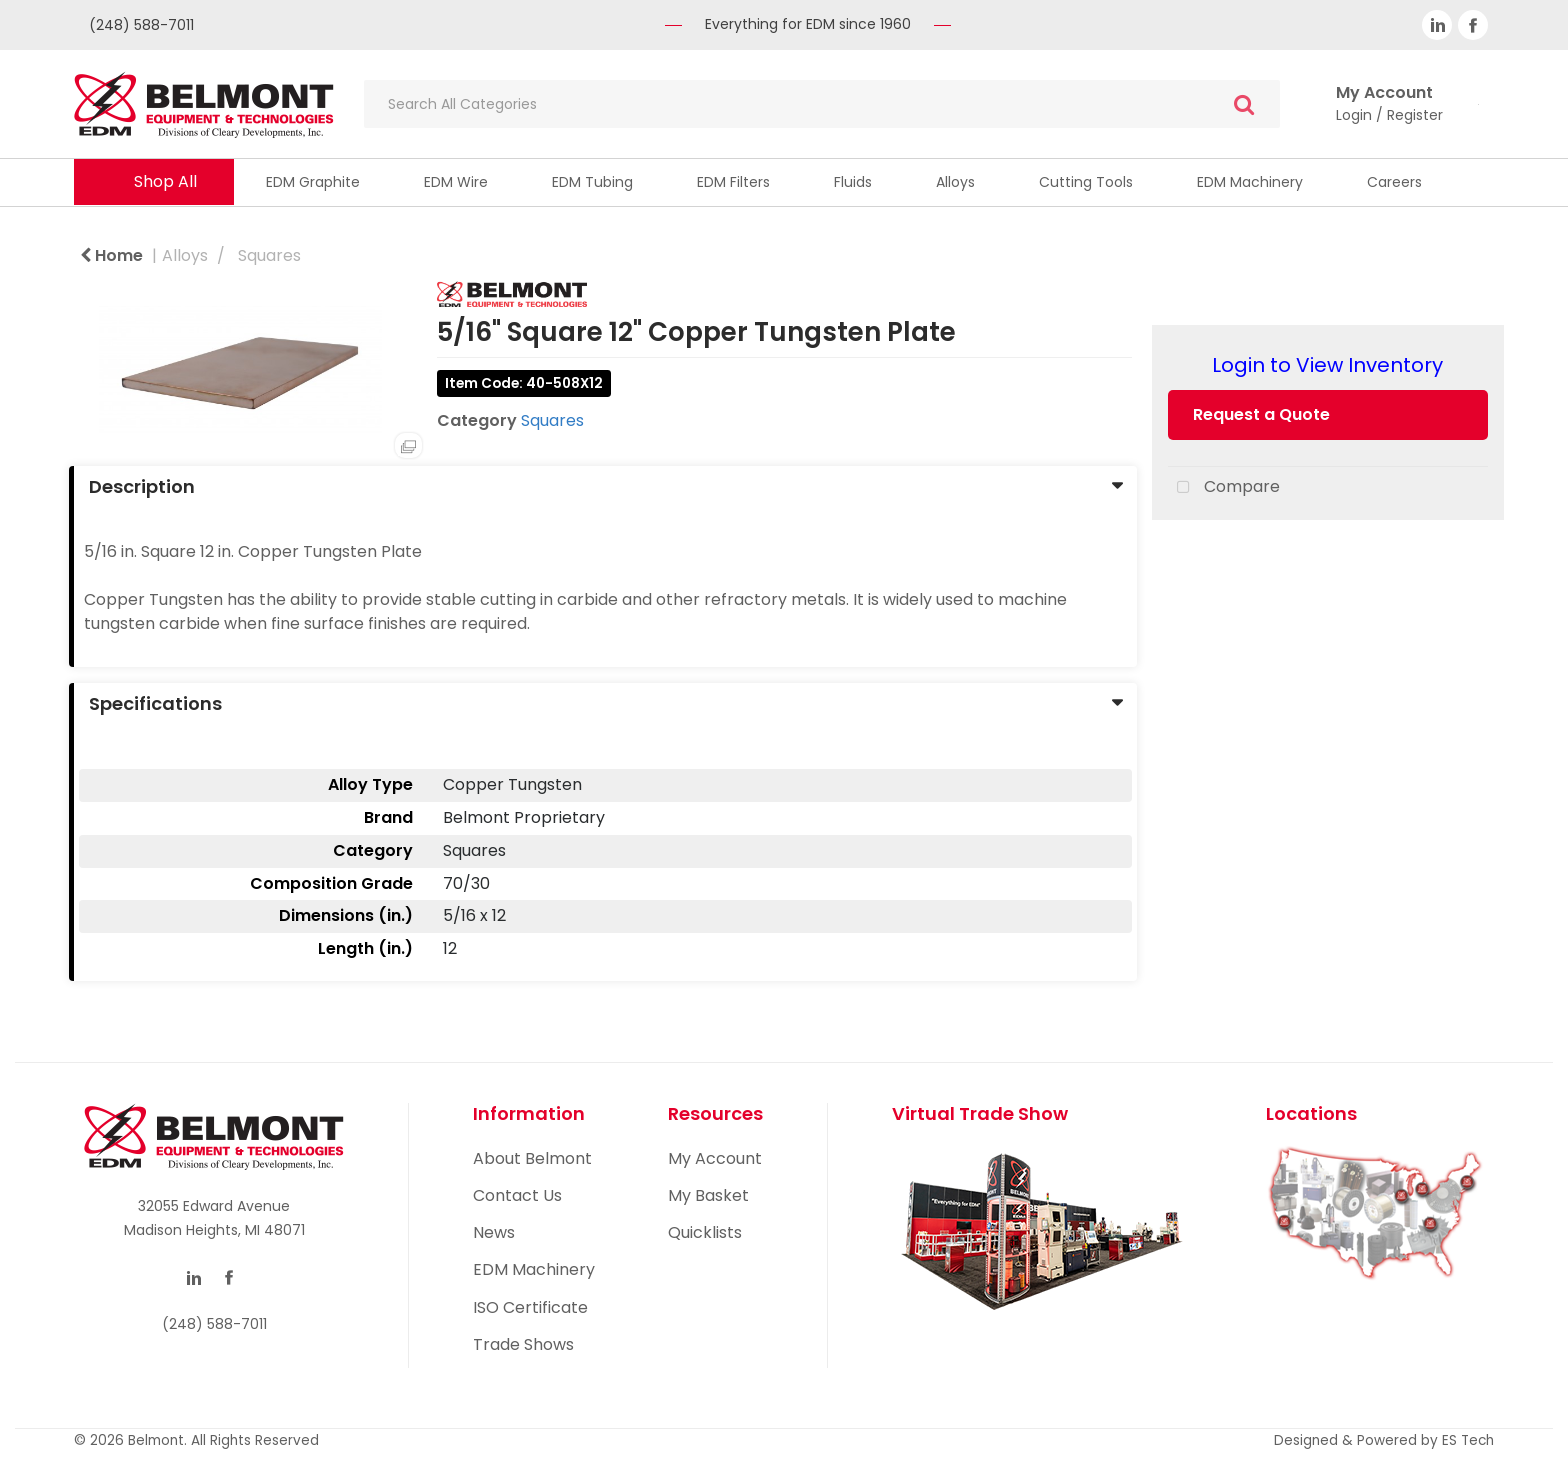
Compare (1224, 488)
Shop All (165, 181)
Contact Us (517, 1195)
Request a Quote (1261, 414)
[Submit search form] (1244, 104)
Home (111, 255)
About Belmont (532, 1158)
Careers (1394, 182)
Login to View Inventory (1327, 365)
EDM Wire (456, 182)
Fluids (853, 182)
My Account (715, 1158)
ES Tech (1468, 1440)
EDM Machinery (1250, 182)
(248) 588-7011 (141, 25)
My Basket (708, 1195)
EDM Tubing (592, 182)
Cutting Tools (1086, 182)
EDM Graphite (313, 182)
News (494, 1232)
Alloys (955, 182)
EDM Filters (733, 182)
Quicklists (705, 1232)
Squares (269, 255)
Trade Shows (523, 1344)
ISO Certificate (530, 1307)
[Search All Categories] (822, 104)
